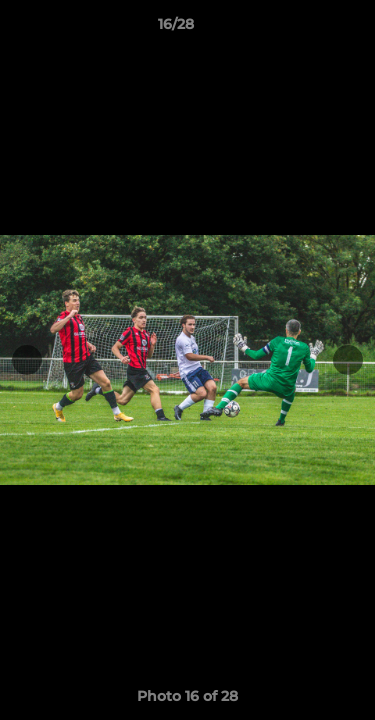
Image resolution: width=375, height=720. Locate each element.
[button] (303, 29)
